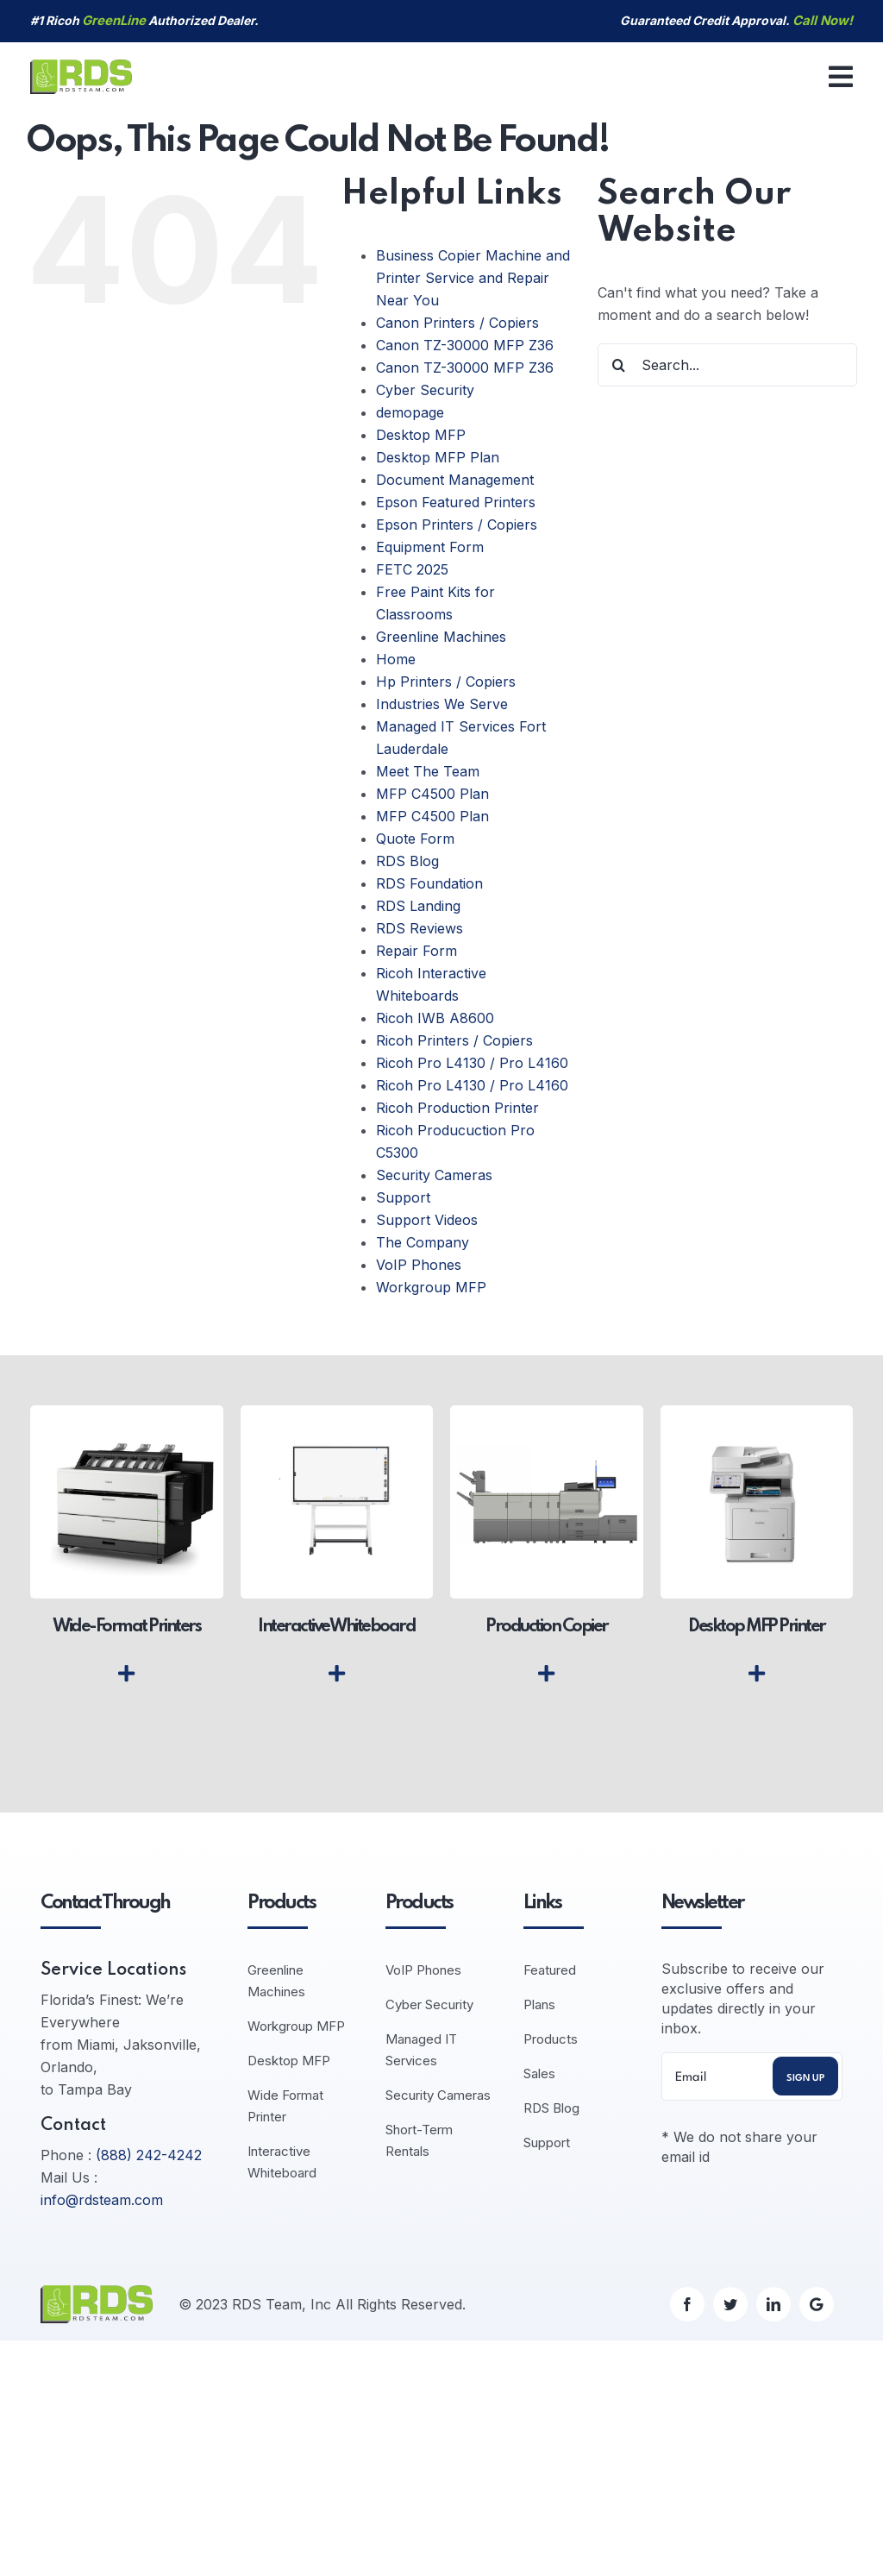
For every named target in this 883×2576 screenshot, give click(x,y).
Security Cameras (434, 1175)
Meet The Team (427, 771)
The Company (422, 1242)
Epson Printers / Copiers (456, 524)
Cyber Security (425, 390)
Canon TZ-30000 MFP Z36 (465, 345)
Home (396, 659)
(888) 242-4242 (149, 2155)
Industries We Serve (442, 704)
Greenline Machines (441, 636)
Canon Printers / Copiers (457, 322)
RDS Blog (407, 861)
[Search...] (727, 364)
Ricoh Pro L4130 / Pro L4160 (472, 1062)
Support (403, 1197)
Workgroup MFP (431, 1287)
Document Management (455, 479)
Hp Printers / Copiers (446, 681)
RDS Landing (418, 905)
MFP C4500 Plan (432, 793)
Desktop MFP (421, 434)
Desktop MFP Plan (437, 457)
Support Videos (427, 1219)
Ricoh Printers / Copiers (454, 1040)
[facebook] (687, 2304)
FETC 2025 (412, 569)
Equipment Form (430, 547)
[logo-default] (81, 66)
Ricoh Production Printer (457, 1107)
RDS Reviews (419, 928)
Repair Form (416, 950)
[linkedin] (773, 2304)
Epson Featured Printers (455, 502)
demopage (410, 412)
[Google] (816, 2304)
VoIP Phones (418, 1264)
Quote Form (415, 838)
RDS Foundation (429, 883)
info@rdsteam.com (102, 2199)
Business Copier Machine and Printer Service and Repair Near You (473, 278)
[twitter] (730, 2304)
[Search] (619, 364)
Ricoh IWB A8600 (435, 1018)
